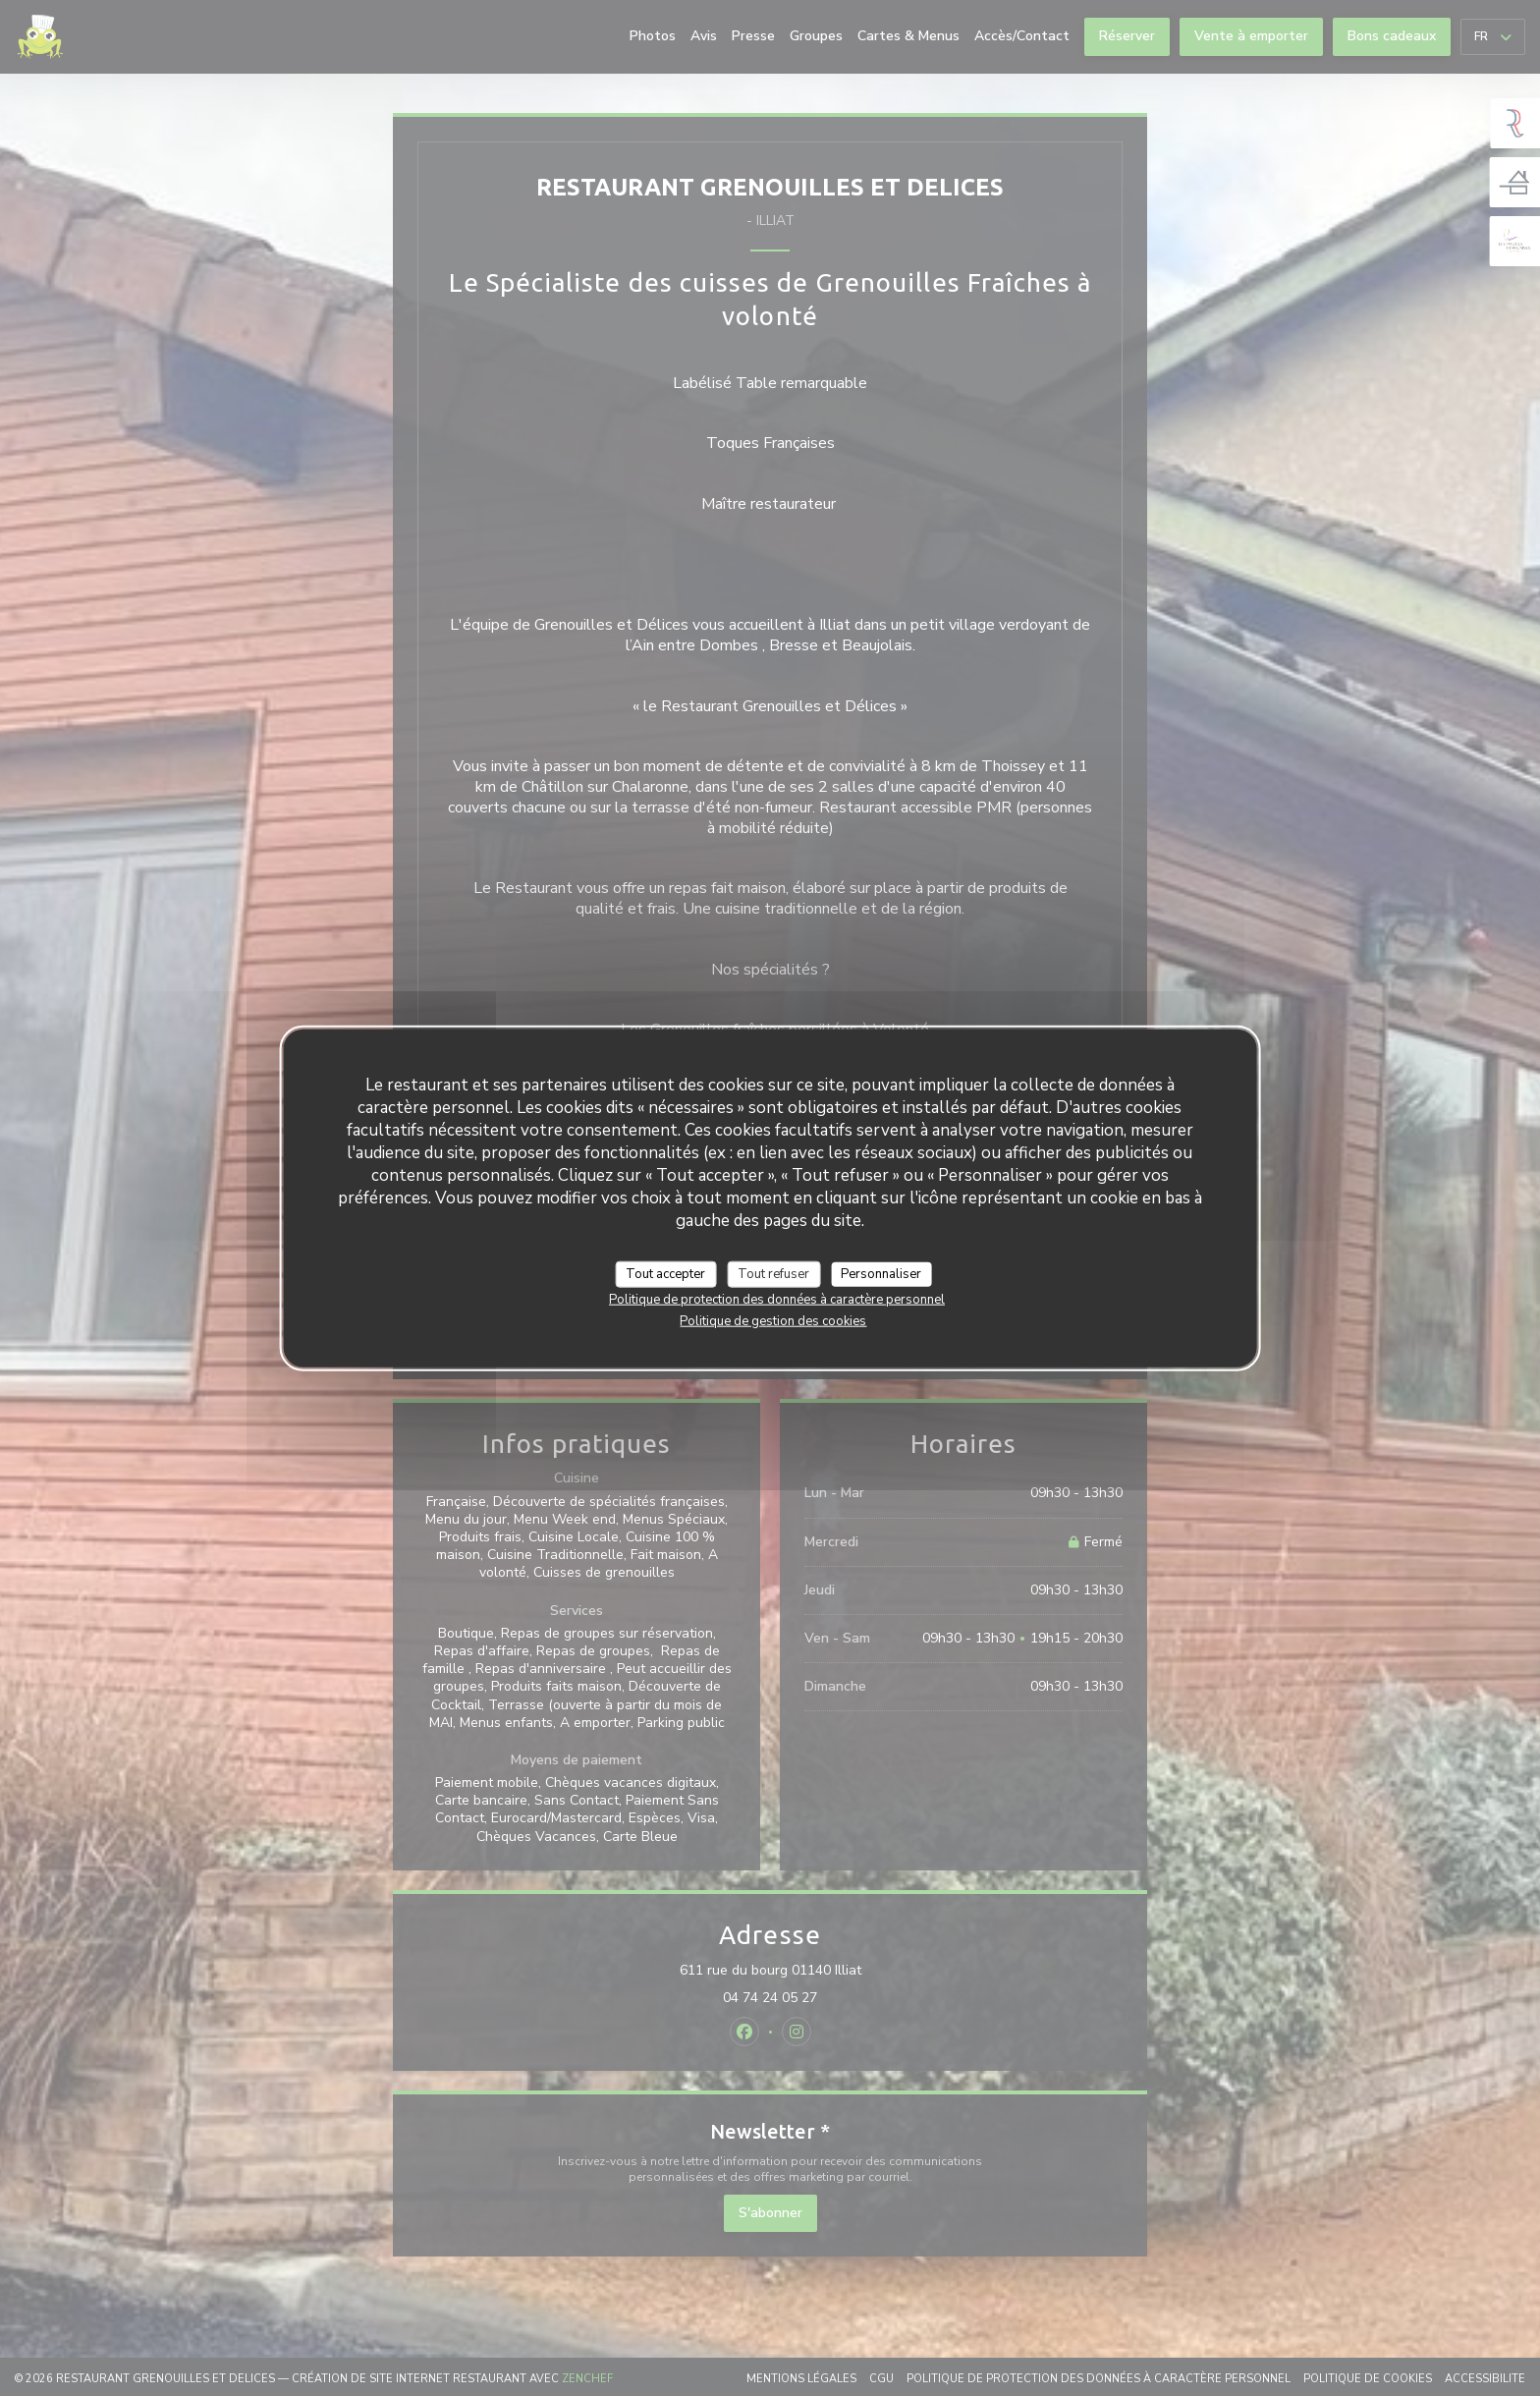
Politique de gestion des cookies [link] (773, 1321)
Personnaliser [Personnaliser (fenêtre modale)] (881, 1273)
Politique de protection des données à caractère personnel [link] (777, 1300)
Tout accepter (665, 1273)
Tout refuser (773, 1273)
